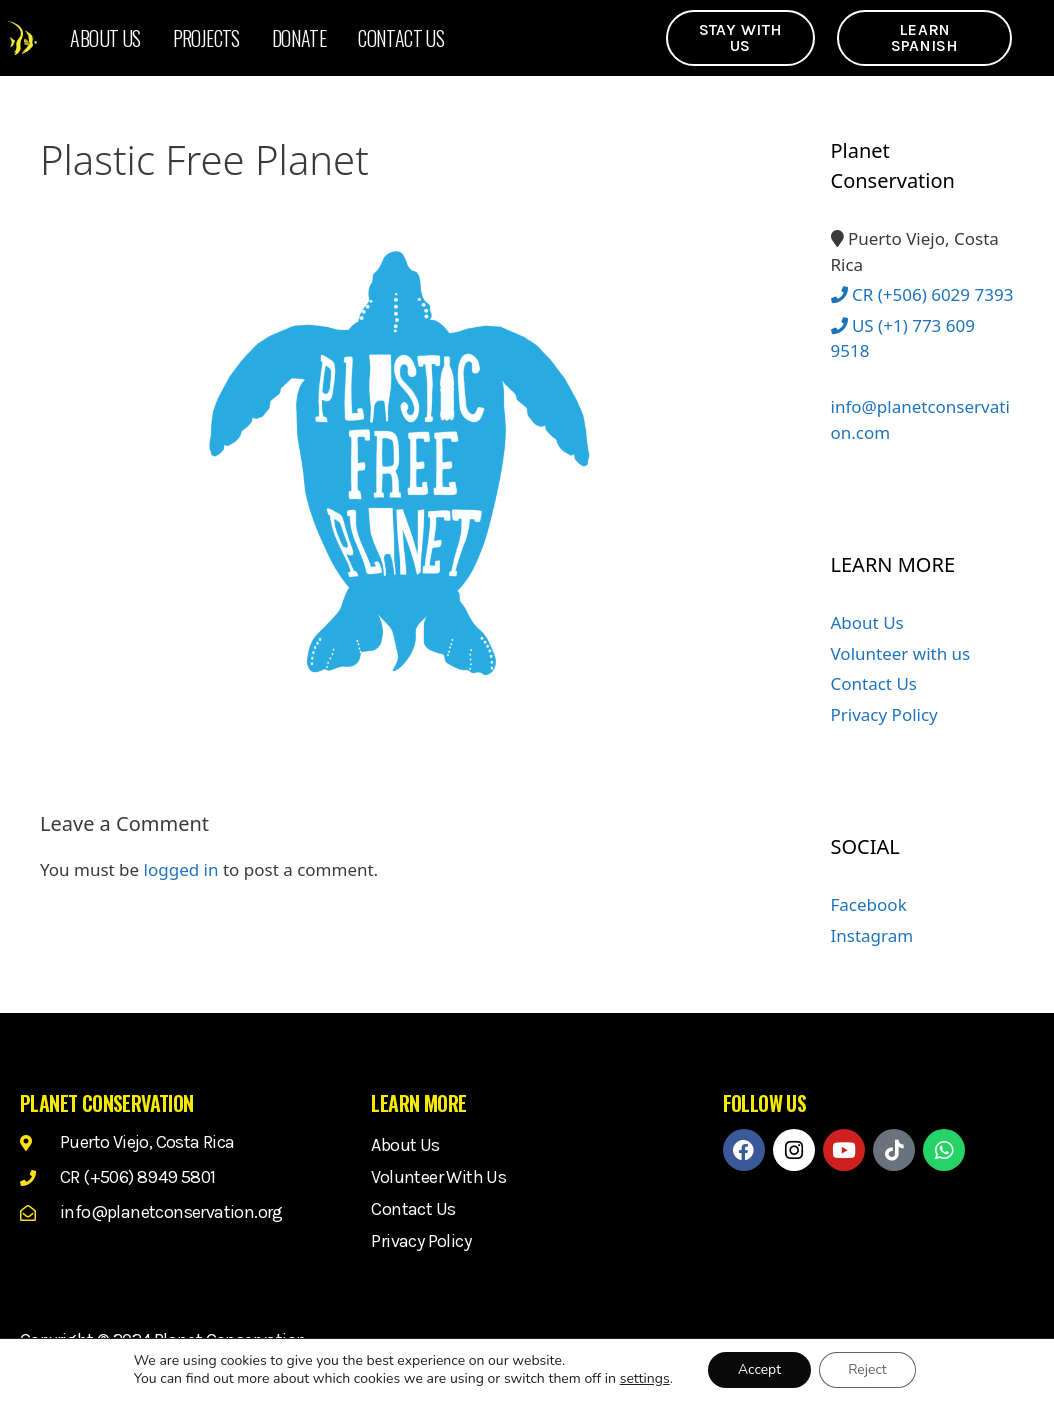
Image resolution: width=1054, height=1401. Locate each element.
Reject (868, 1369)
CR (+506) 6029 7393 (922, 294)
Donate (299, 38)
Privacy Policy (884, 714)
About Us (105, 38)
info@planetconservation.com (920, 408)
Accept (758, 1369)
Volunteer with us (901, 653)
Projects (206, 38)
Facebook (869, 904)
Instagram (872, 935)
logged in (181, 869)
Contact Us (401, 38)
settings (644, 1379)
